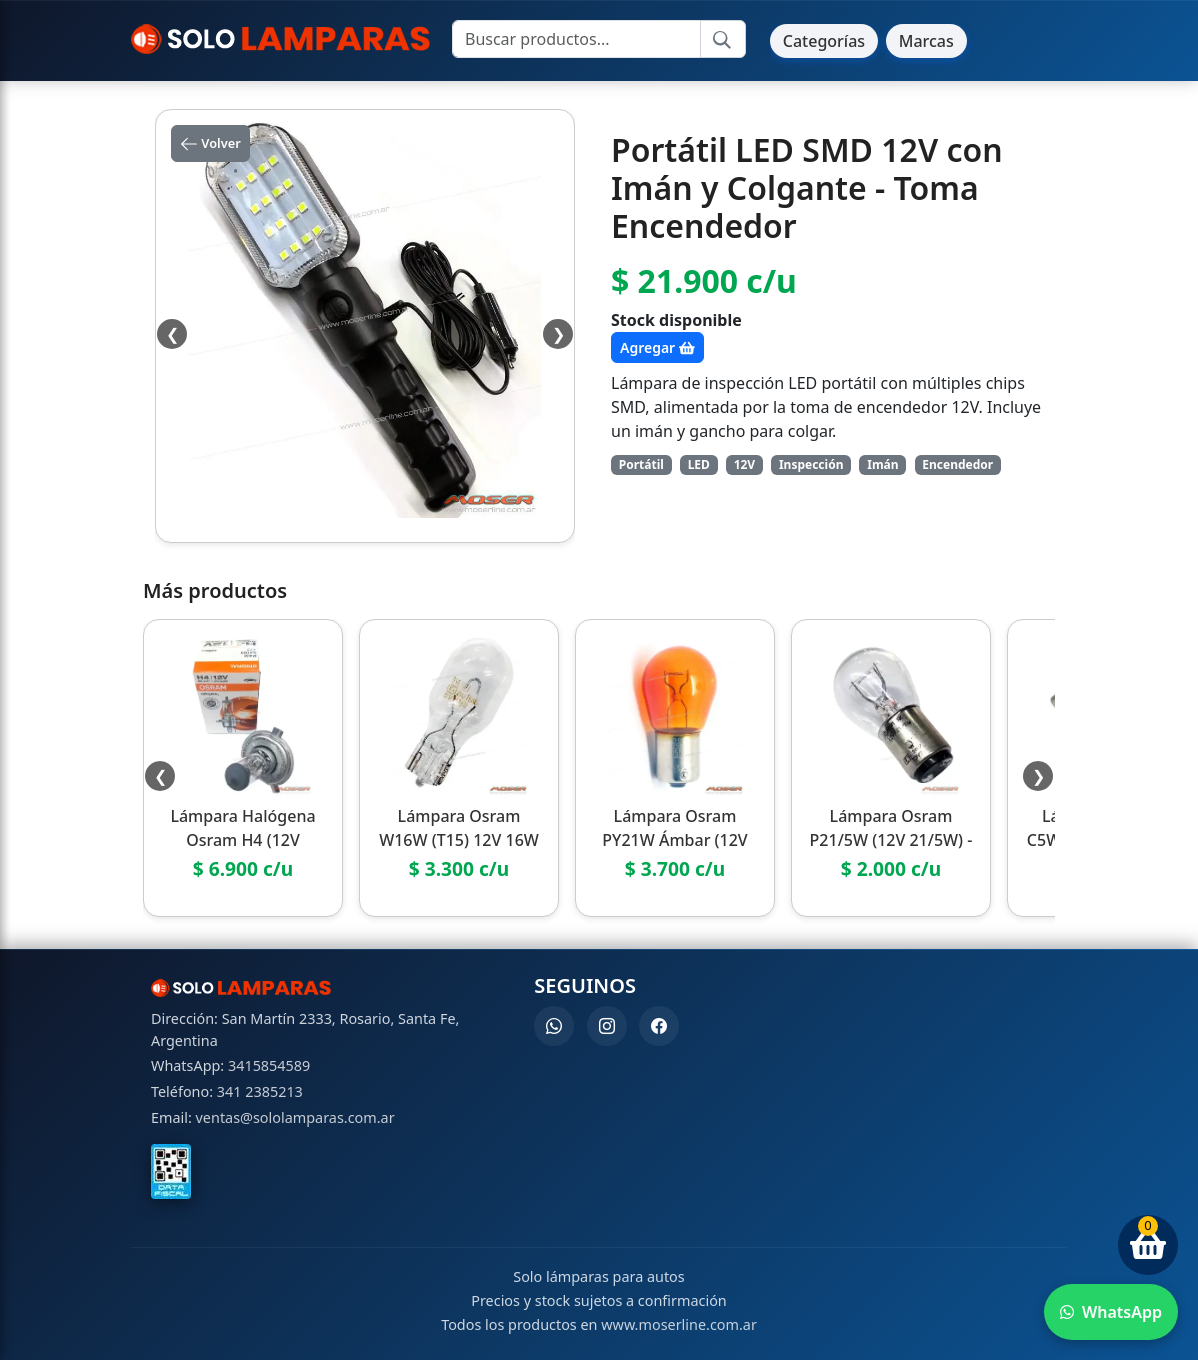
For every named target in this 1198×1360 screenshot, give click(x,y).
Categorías (824, 41)
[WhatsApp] (554, 1026)
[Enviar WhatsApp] (1111, 1312)
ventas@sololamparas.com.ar (295, 1117)
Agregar (657, 347)
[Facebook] (659, 1026)
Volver (210, 144)
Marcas (926, 41)
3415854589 (269, 1065)
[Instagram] (607, 1026)
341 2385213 (260, 1091)
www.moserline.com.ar (679, 1324)
